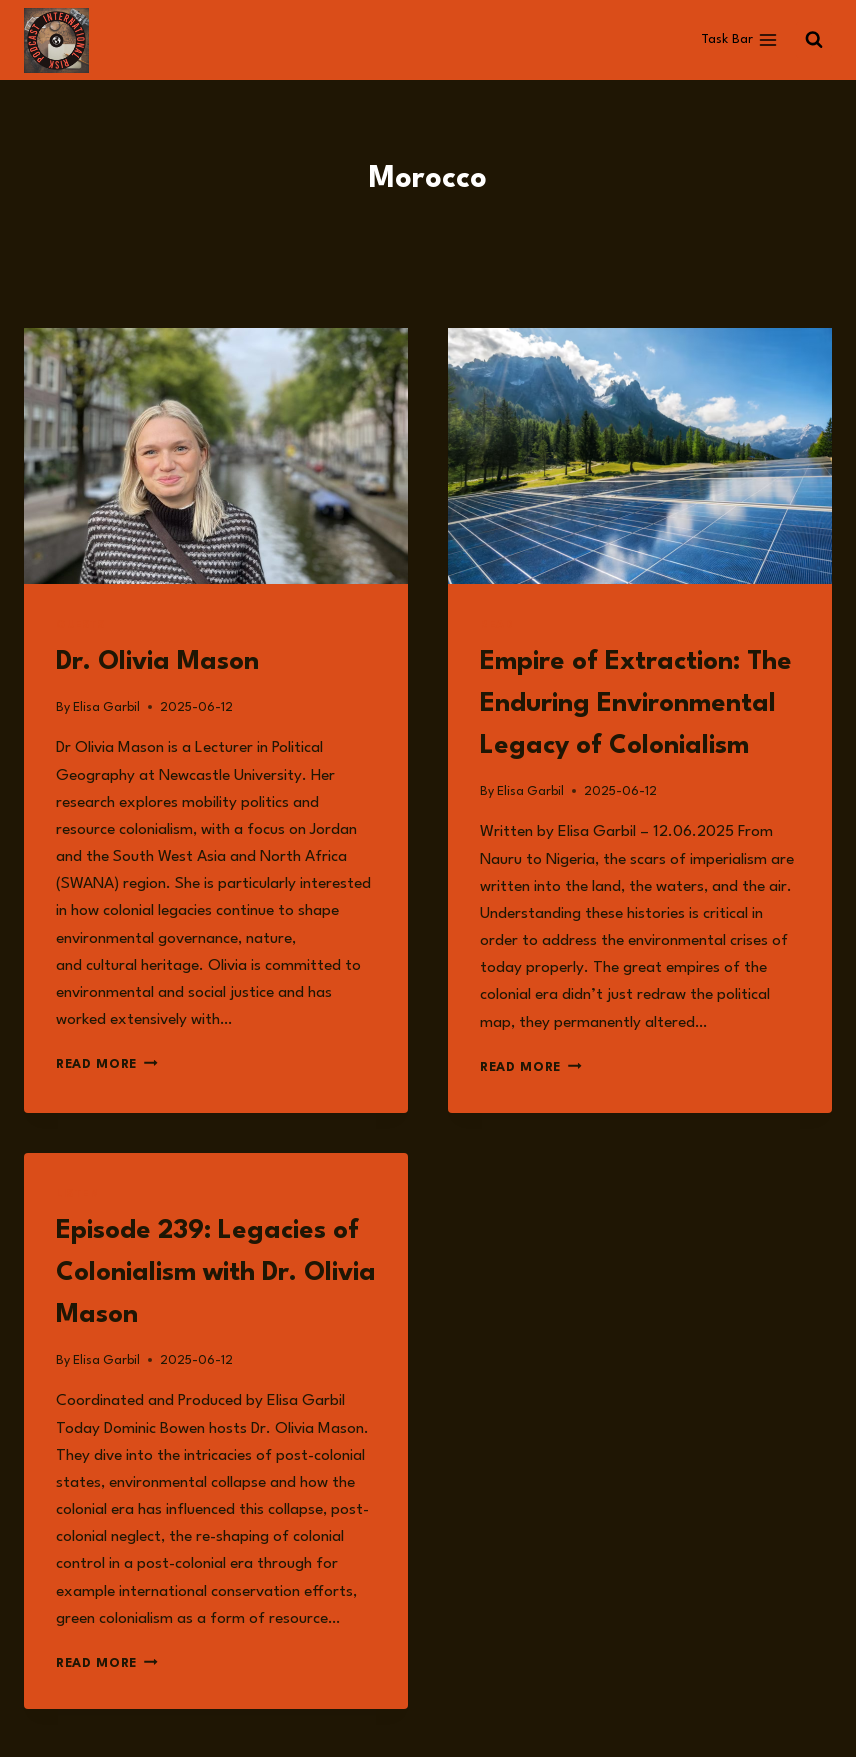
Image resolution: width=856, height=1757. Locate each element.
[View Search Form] (814, 40)
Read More (107, 1064)
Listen (78, 1194)
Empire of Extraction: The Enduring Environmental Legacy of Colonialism (636, 704)
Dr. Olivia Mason (157, 662)
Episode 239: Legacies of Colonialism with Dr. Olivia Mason (216, 1273)
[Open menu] (739, 40)
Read (496, 625)
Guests (80, 625)
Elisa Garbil (106, 707)
